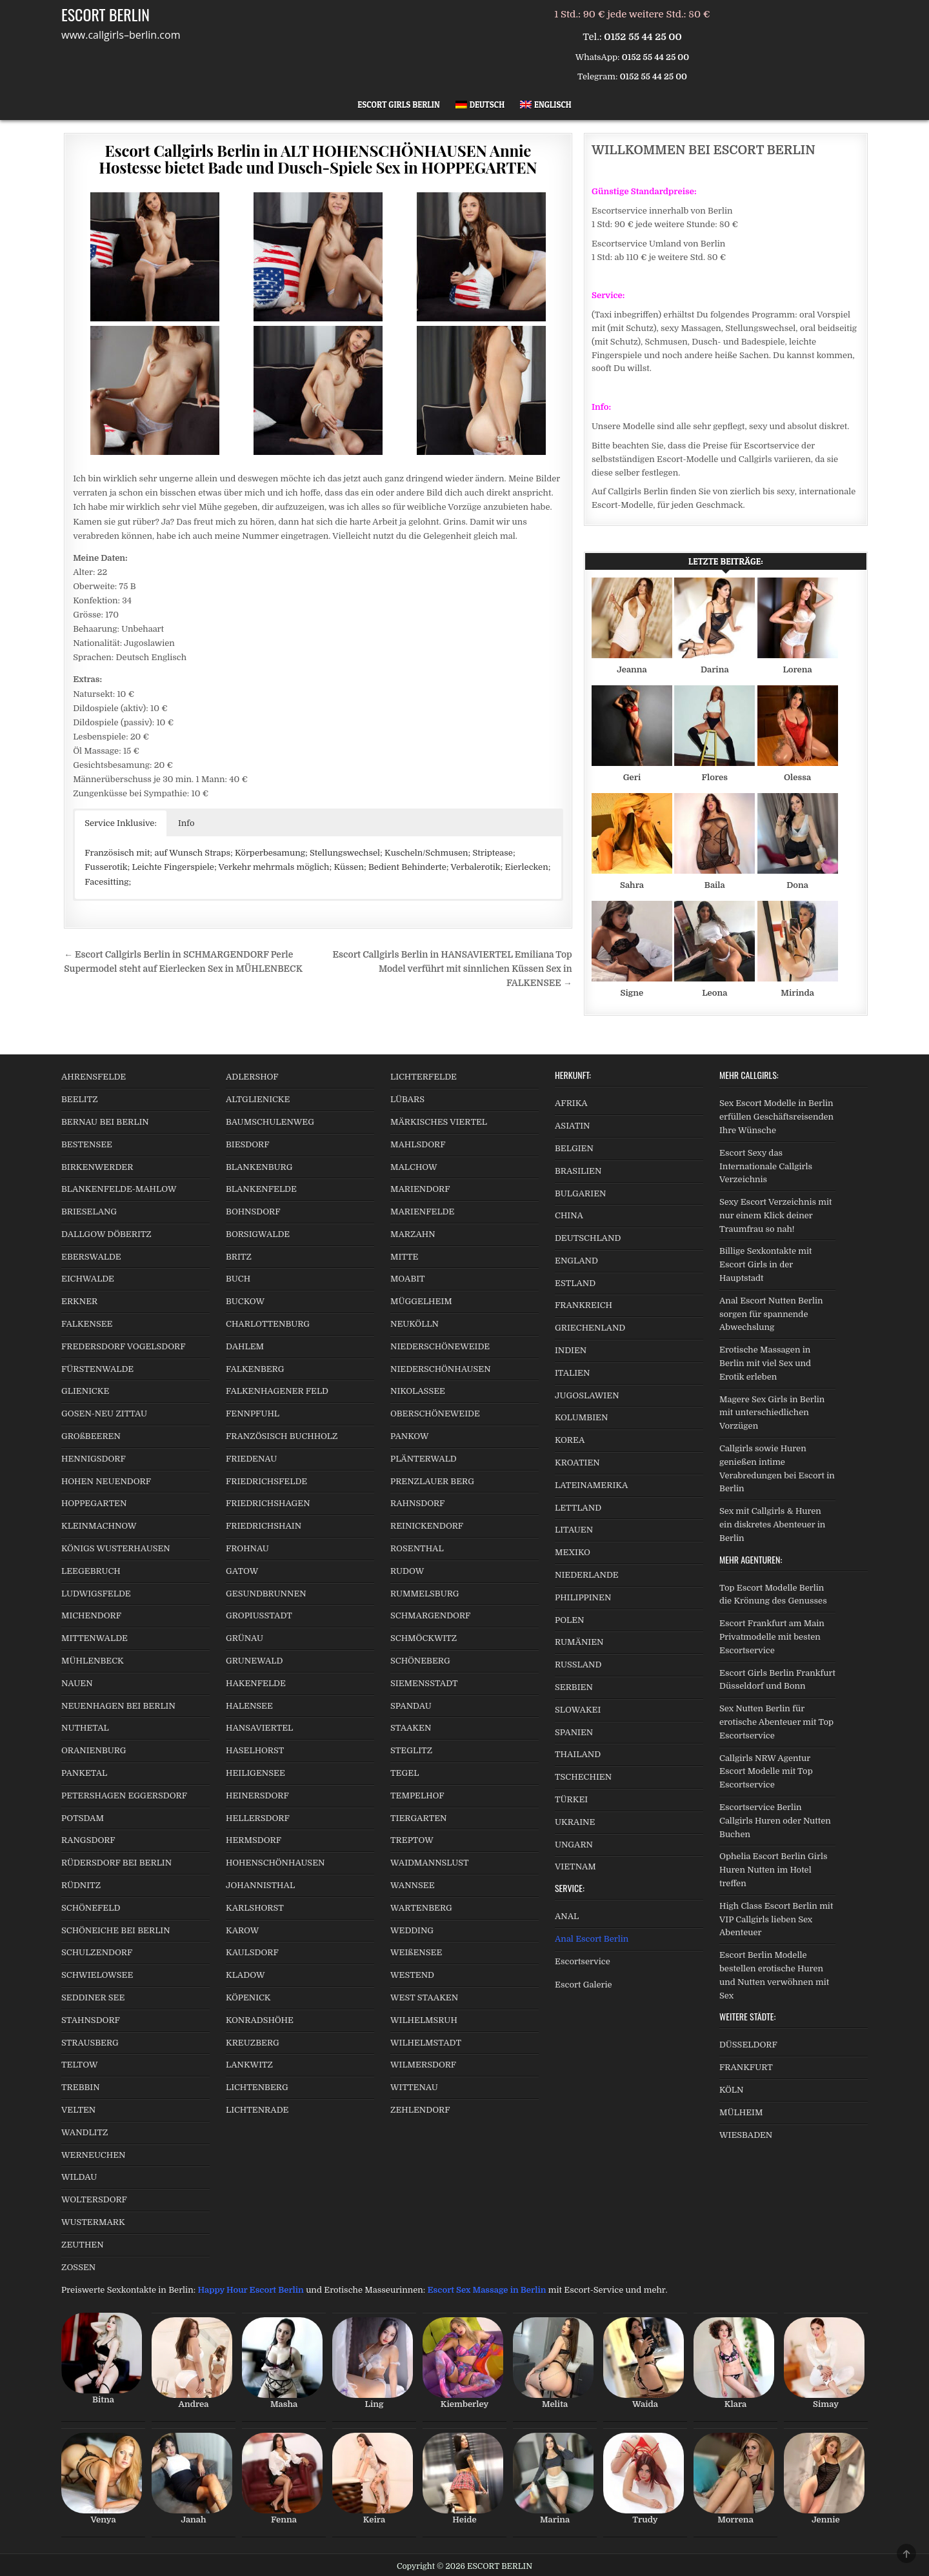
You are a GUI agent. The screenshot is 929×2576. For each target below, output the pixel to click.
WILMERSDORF (423, 2064)
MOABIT (407, 1278)
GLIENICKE (85, 1391)
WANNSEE (412, 1885)
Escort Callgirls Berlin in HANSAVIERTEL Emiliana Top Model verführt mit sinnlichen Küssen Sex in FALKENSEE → (452, 969)
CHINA (569, 1215)
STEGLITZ (411, 1750)
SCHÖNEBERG (420, 1660)
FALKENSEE (86, 1324)
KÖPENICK (248, 1997)
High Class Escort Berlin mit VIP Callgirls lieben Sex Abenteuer (776, 1919)
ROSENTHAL (417, 1548)
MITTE (404, 1257)
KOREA (569, 1440)
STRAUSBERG (90, 2043)
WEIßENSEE (416, 1952)
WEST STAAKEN (424, 1997)
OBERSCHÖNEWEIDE (435, 1413)
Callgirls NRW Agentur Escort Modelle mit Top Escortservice (766, 1771)
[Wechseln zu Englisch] (545, 105)
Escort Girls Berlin (398, 104)
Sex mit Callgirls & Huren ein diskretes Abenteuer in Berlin (772, 1524)
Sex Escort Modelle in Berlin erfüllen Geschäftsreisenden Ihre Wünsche (776, 1116)
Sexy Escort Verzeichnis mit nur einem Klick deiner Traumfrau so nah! (775, 1215)
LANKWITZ (249, 2064)
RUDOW (407, 1571)
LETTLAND (578, 1508)
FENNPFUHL (252, 1413)
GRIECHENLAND (590, 1328)
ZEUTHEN (82, 2244)
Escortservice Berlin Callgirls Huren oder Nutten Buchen (775, 1820)
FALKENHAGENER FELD (277, 1391)
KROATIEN (577, 1462)
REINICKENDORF (426, 1526)
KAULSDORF (252, 1952)
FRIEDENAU (251, 1459)
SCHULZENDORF (96, 1952)
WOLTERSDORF (94, 2199)
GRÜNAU (244, 1638)
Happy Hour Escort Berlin (250, 2290)
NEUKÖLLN (414, 1324)
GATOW (242, 1571)
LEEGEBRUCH (91, 1571)
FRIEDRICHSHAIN (263, 1526)
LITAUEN (574, 1530)
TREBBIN (80, 2087)
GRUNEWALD (254, 1660)
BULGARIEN (580, 1193)
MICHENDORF (91, 1615)
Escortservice (582, 1961)
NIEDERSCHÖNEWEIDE (440, 1346)
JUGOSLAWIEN (587, 1395)
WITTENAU (414, 2087)
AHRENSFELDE (93, 1077)
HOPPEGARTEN (93, 1503)
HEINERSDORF (257, 1795)
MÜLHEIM (741, 2112)
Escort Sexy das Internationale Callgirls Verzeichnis (765, 1166)
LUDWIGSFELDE (96, 1593)
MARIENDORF (420, 1189)
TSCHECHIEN (583, 1777)
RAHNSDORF (417, 1503)
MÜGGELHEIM (421, 1301)
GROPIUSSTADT (259, 1615)
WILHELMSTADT (425, 2043)
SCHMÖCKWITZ (423, 1638)
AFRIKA (571, 1103)
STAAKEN (410, 1728)
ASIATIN (572, 1126)
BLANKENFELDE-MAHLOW (119, 1189)
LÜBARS (407, 1099)
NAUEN (77, 1683)
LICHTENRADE (257, 2110)
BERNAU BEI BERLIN (105, 1122)
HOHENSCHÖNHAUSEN (275, 1862)
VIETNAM (575, 1866)
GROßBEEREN (91, 1436)
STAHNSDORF (90, 2020)
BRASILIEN (578, 1171)
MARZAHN (412, 1234)
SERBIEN (574, 1687)
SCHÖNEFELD (90, 1908)
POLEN (569, 1620)
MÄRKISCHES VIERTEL (438, 1122)
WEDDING (412, 1930)
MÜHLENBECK (92, 1660)
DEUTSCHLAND (588, 1238)
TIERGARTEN (418, 1818)
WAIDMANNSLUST (429, 1862)
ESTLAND (575, 1283)
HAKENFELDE (256, 1683)
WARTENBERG (421, 1908)
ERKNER (79, 1301)
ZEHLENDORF (420, 2110)
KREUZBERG (252, 2043)
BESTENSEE (86, 1144)
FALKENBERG (255, 1369)
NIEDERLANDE (587, 1575)
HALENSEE (249, 1706)
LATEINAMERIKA (591, 1485)
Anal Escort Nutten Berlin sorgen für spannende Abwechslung (771, 1314)
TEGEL (404, 1773)
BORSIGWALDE (258, 1234)
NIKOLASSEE (417, 1391)
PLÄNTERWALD (423, 1459)
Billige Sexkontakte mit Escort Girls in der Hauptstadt (765, 1264)
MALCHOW (413, 1167)
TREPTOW (412, 1840)
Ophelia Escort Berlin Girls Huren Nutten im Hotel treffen (773, 1869)
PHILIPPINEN (583, 1597)
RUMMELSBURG (424, 1593)
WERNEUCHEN (93, 2155)
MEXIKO (572, 1552)
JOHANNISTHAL (260, 1885)
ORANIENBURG (93, 1750)
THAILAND (578, 1754)
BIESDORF (248, 1144)
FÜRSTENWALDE (97, 1369)
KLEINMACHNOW (99, 1526)
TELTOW (79, 2064)
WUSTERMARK (93, 2222)
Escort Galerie (583, 1984)
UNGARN (574, 1844)
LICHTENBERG (257, 2087)
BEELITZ (79, 1099)
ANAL (567, 1916)
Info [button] (186, 823)
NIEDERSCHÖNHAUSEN (440, 1369)
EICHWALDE (87, 1278)
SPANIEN (574, 1732)
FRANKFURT (746, 2067)
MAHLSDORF (417, 1144)
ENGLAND (576, 1260)
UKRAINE (575, 1822)
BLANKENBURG (259, 1167)
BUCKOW (245, 1301)
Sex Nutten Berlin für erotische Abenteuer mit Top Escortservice (776, 1722)
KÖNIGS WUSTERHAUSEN (115, 1548)
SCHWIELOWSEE (97, 1975)
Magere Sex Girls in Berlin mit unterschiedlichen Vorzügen (771, 1412)
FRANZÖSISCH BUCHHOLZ (281, 1436)
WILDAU (79, 2177)
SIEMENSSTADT (424, 1683)
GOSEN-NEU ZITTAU (104, 1413)
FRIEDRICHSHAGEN (268, 1503)
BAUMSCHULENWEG (270, 1122)
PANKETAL (84, 1773)
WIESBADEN (745, 2135)
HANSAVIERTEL (259, 1728)
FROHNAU (247, 1548)
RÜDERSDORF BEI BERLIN (116, 1862)
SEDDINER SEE (93, 1997)
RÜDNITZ (81, 1885)
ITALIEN (572, 1373)
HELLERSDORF (258, 1818)
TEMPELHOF (417, 1795)
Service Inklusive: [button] (121, 823)
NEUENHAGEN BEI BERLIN (118, 1706)
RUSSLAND (578, 1664)
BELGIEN (574, 1148)
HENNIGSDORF (93, 1459)
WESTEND (412, 1975)
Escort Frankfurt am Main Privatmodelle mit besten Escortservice (771, 1636)
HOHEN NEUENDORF (106, 1481)
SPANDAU (411, 1706)
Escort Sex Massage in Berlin (487, 2290)
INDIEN (570, 1350)
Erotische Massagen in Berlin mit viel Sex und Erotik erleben (765, 1363)
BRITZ (239, 1257)
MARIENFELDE (422, 1211)
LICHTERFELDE (423, 1077)
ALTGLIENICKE (258, 1099)
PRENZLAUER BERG (432, 1481)
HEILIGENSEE (255, 1773)
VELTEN (78, 2110)
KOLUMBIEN (581, 1417)
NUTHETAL (85, 1728)
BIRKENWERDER (97, 1167)
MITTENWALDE (94, 1638)
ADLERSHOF (252, 1077)
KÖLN (731, 2090)
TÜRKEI (571, 1799)
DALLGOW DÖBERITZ (106, 1234)
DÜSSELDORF (748, 2044)
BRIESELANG (89, 1211)
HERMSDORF (253, 1840)
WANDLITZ (84, 2132)
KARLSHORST (255, 1908)
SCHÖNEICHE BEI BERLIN (115, 1930)
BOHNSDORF (253, 1211)
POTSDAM (82, 1818)
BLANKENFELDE (261, 1189)
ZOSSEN (78, 2267)
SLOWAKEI (578, 1710)
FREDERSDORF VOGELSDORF (123, 1346)
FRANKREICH (583, 1305)
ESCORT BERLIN (105, 14)
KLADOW (245, 1975)
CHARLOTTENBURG (268, 1324)
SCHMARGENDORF (430, 1615)
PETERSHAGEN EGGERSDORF (124, 1795)
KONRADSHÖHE (260, 2020)
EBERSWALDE (91, 1257)
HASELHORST (255, 1750)
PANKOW (409, 1436)
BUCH (238, 1278)
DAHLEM (245, 1346)
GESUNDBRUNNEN (266, 1593)
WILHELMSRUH (423, 2020)
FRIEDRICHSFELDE (266, 1481)
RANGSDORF (88, 1840)
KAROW (242, 1930)
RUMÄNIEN (579, 1642)
